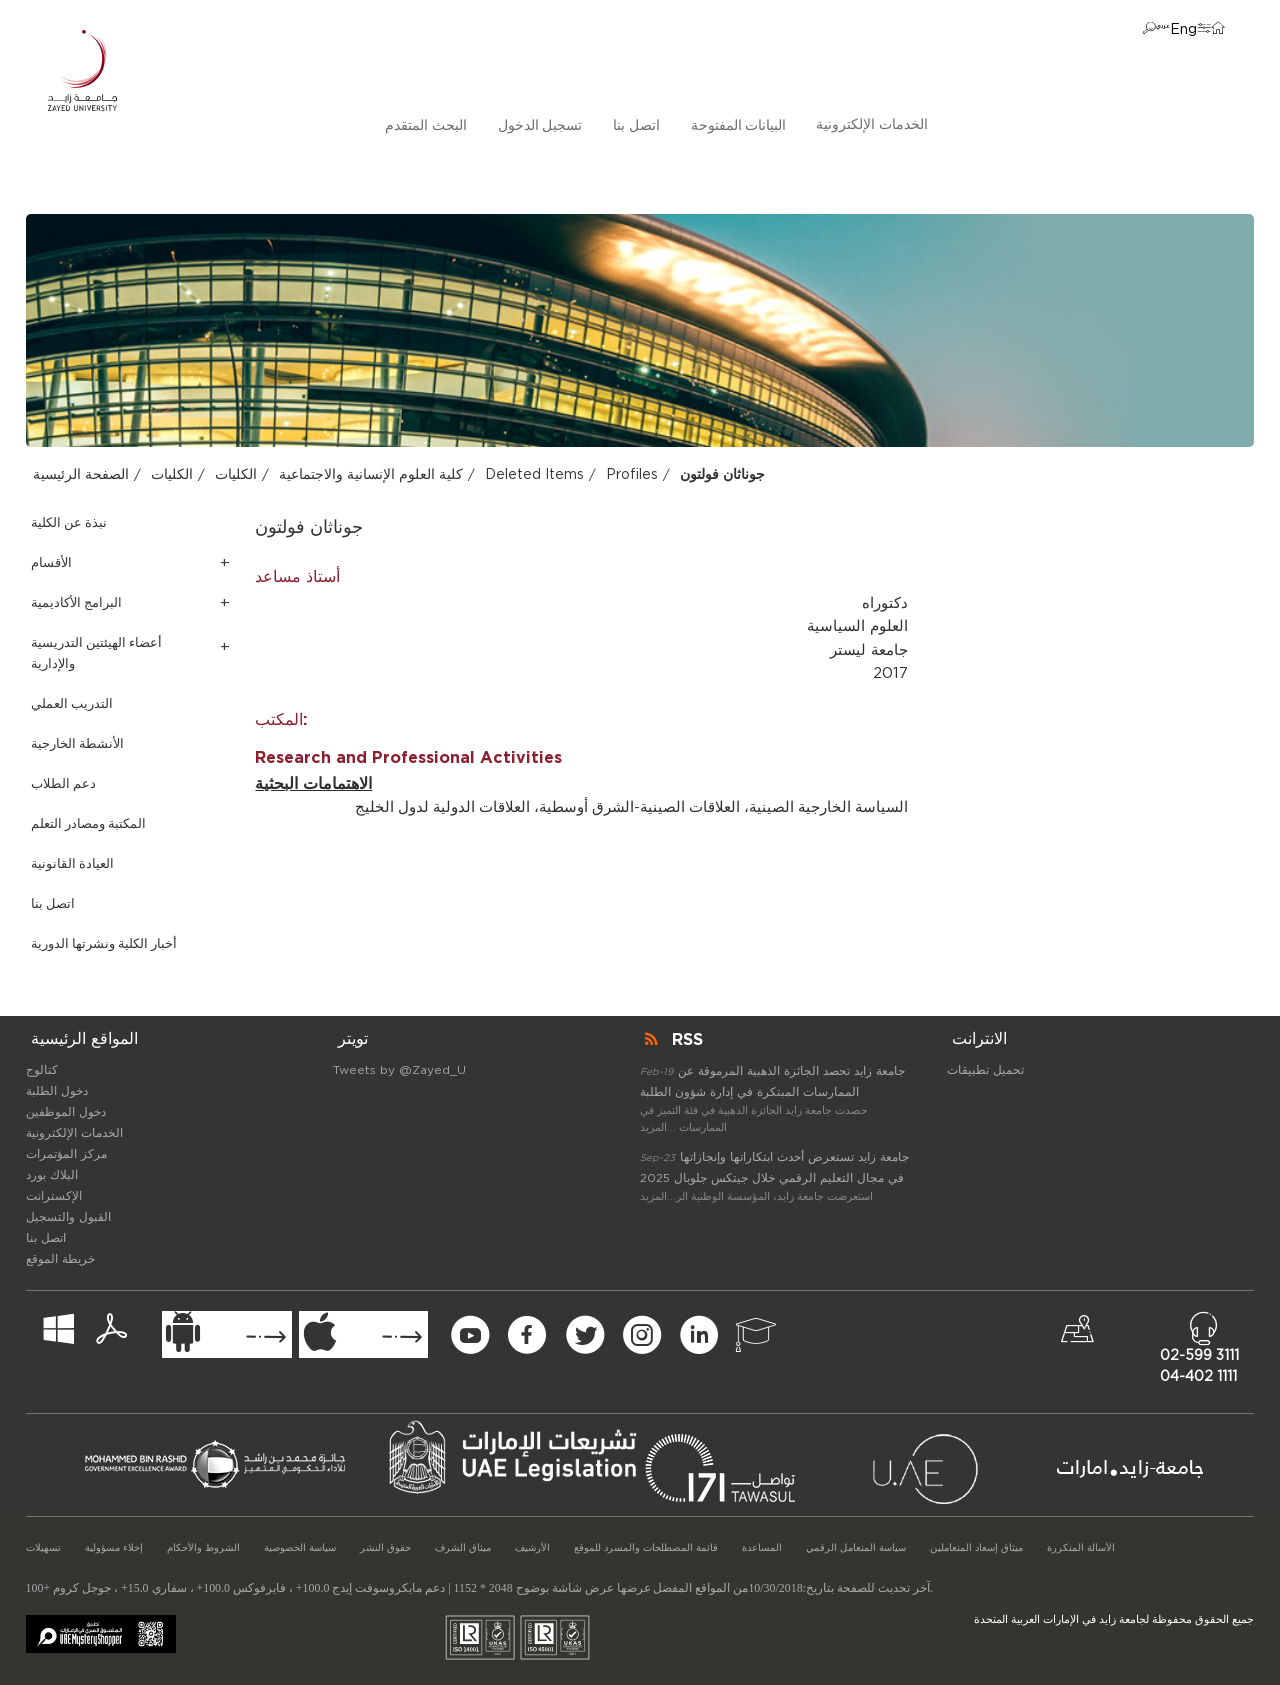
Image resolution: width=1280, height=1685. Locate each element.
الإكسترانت (54, 1196)
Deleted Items (534, 475)
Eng (1183, 30)
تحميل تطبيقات (985, 1070)
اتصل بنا (636, 125)
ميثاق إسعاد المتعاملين (976, 1548)
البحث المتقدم (426, 125)
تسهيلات (43, 1548)
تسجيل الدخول (540, 125)
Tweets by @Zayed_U (399, 1070)
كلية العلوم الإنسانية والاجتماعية (371, 475)
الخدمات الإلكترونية (872, 124)
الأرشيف (532, 1548)
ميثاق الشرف (463, 1548)
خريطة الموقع (60, 1259)
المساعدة (762, 1548)
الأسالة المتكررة (1081, 1548)
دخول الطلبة (57, 1091)
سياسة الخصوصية (300, 1548)
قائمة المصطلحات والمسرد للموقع (646, 1548)
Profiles (632, 475)
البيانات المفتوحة (739, 125)
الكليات (172, 475)
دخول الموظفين (66, 1112)
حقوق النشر (385, 1548)
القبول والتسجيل (68, 1217)
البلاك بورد (52, 1175)
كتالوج (42, 1070)
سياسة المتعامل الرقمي (856, 1548)
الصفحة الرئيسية (81, 475)
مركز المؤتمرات (66, 1154)
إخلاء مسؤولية (114, 1548)
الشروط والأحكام (203, 1548)
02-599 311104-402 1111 (1199, 1366)
